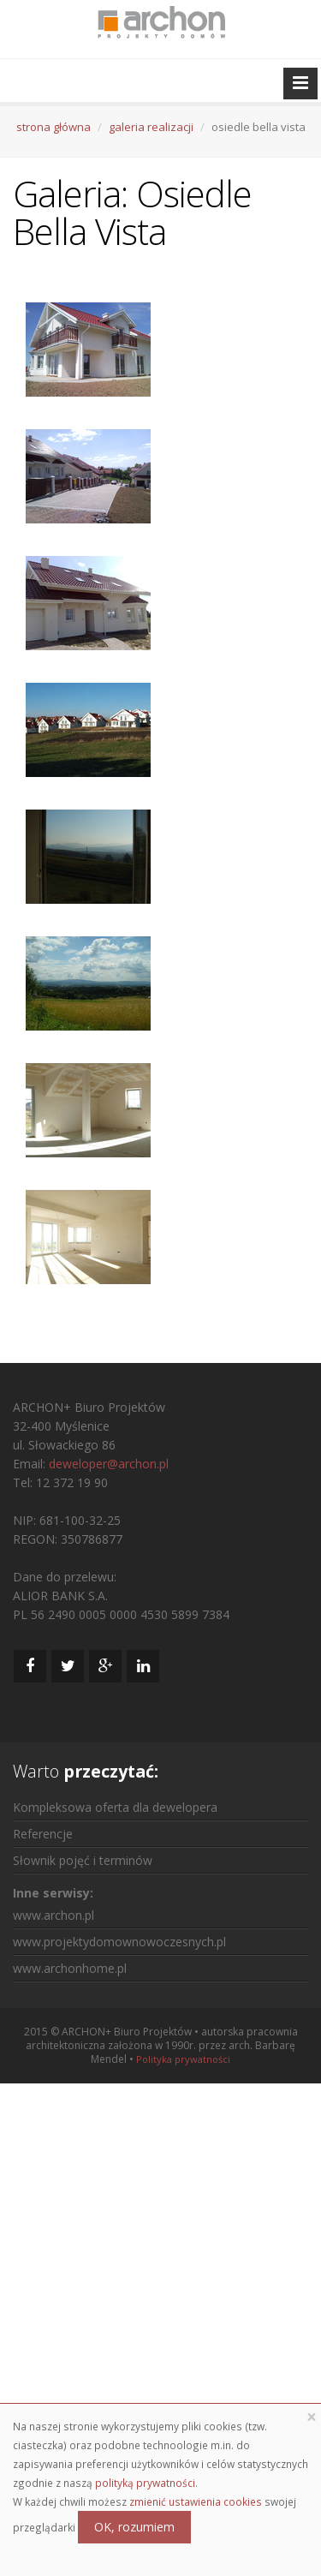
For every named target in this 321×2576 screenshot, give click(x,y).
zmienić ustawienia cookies (195, 2501)
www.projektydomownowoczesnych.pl (119, 1941)
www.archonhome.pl (70, 1968)
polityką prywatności (145, 2482)
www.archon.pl (53, 1915)
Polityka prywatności (183, 2059)
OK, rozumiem (134, 2527)
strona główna (53, 126)
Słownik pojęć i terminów (82, 1860)
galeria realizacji (151, 126)
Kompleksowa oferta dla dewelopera (115, 1807)
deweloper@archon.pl (109, 1463)
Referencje (43, 1834)
